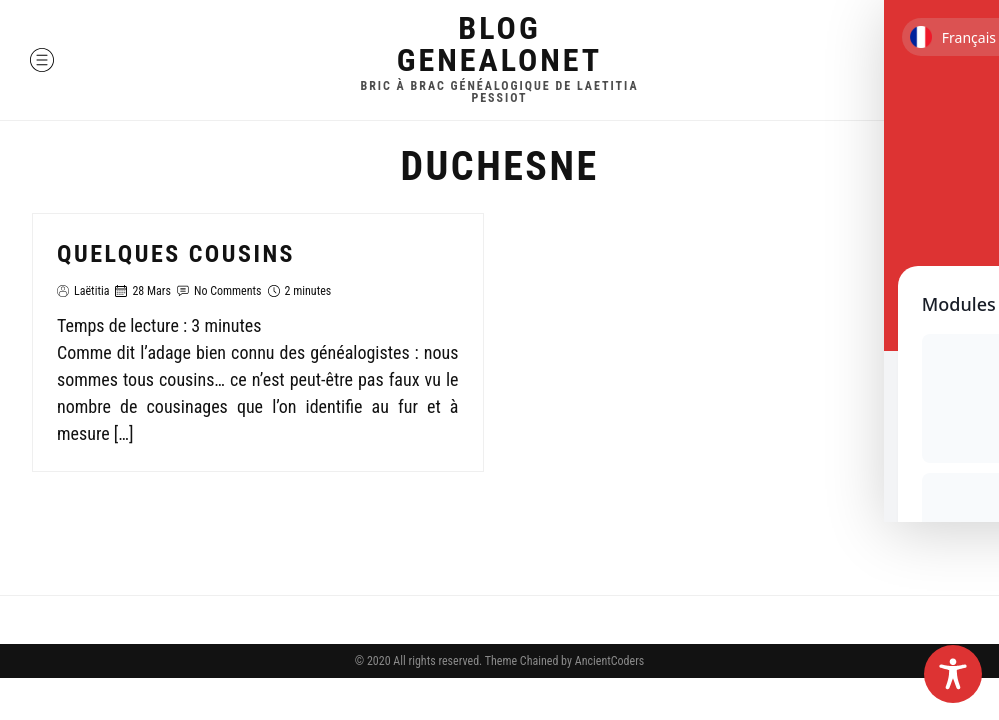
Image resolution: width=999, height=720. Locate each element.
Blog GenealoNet (499, 44)
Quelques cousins (176, 254)
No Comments (228, 291)
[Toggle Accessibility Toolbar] (953, 674)
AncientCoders (608, 661)
